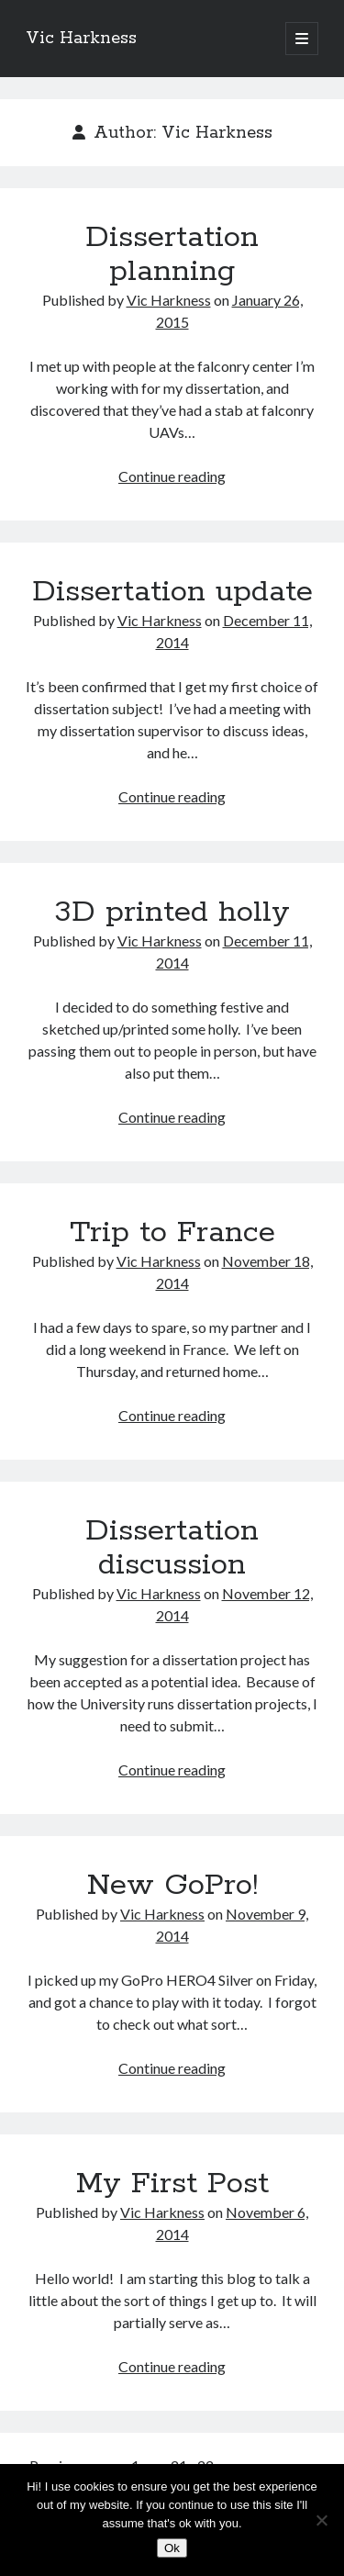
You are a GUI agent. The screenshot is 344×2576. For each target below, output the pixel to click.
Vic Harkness (81, 39)
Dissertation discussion (172, 1548)
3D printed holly (172, 912)
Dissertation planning (172, 254)
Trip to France (172, 1233)
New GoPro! (172, 1885)
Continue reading (172, 476)
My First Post (172, 2184)
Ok (172, 2548)
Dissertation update (172, 592)
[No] (321, 2520)
